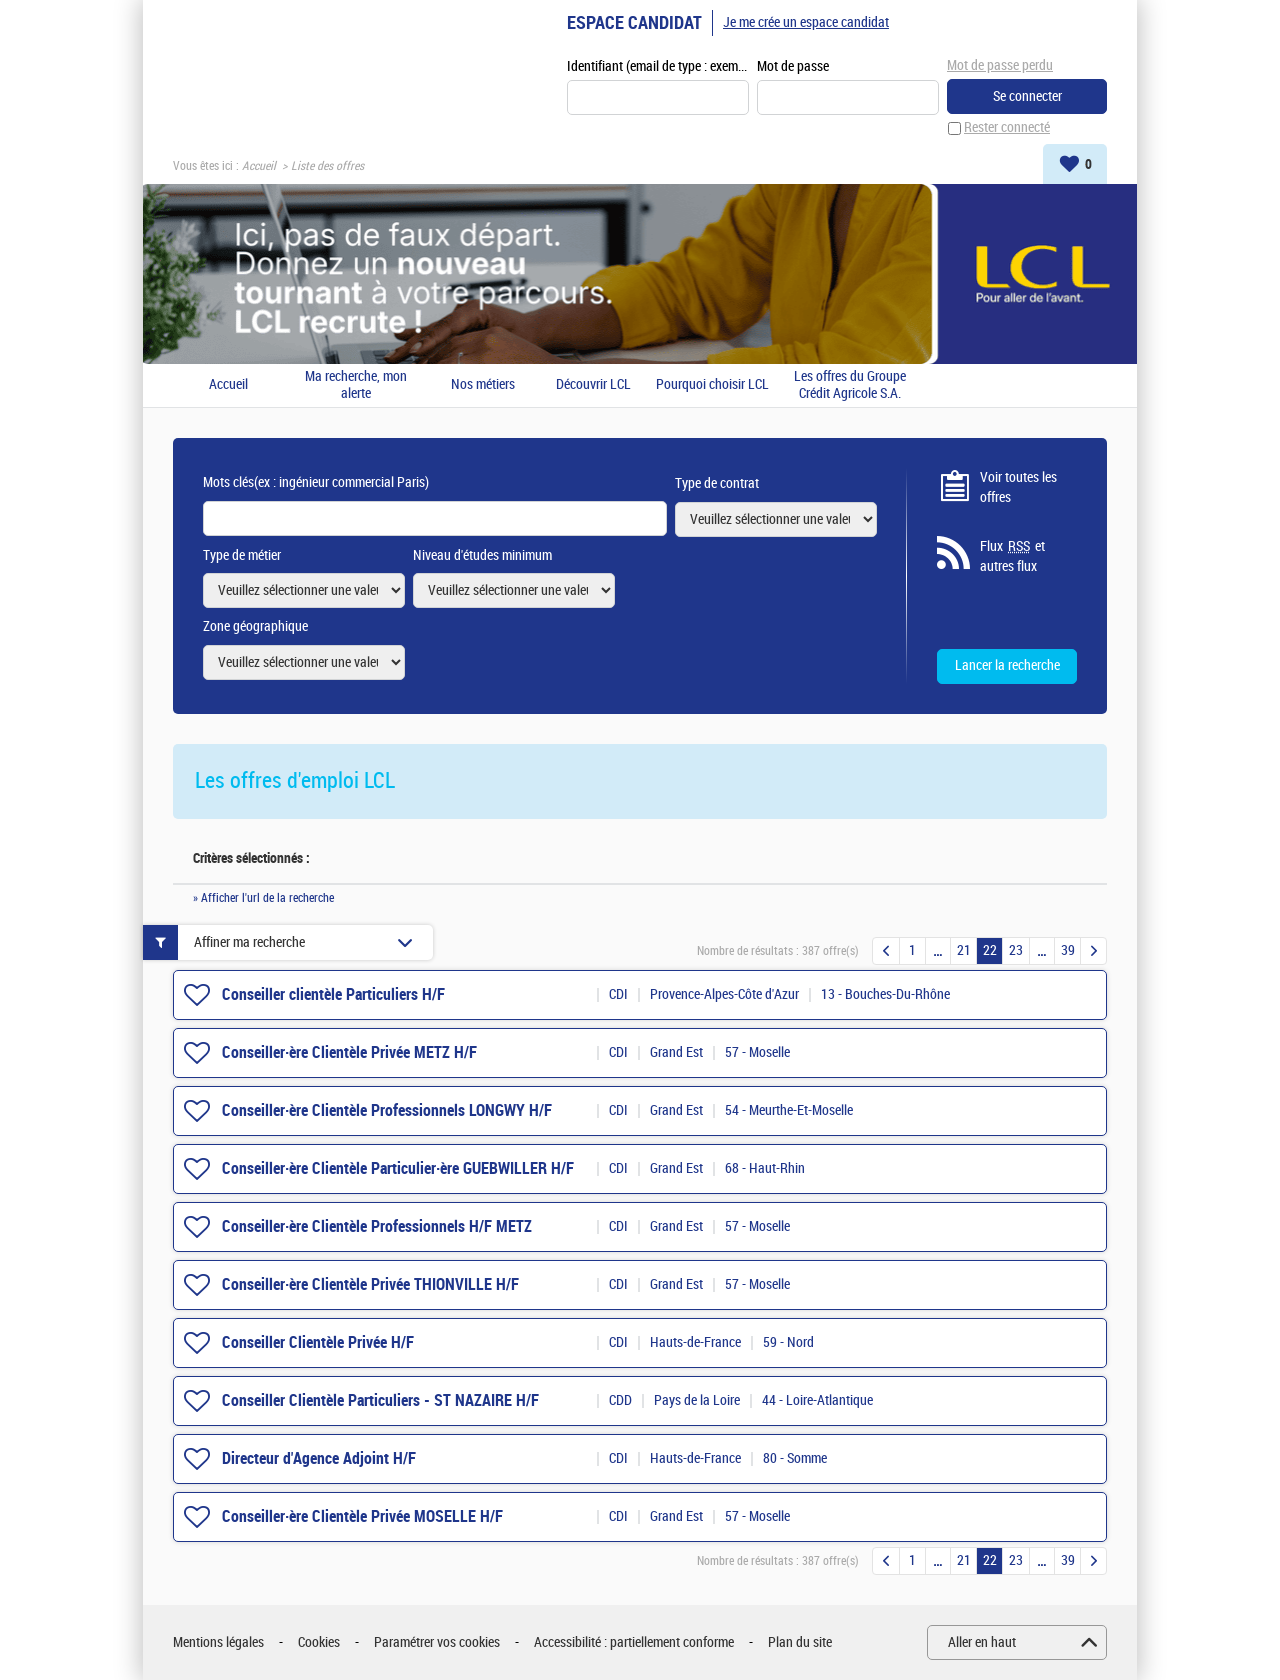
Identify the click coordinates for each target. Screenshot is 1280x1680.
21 (964, 951)
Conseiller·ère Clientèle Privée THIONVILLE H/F (370, 1284)
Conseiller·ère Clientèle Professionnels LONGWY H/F (387, 1110)
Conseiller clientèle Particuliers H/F (333, 994)
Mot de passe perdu (1000, 65)
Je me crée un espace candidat (806, 22)
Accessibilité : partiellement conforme (634, 1642)
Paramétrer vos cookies (437, 1642)
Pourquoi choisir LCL (712, 386)
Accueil (259, 166)
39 (1068, 951)
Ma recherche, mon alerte (356, 385)
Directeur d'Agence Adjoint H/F (319, 1458)
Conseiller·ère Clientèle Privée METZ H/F (349, 1052)
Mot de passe (793, 66)
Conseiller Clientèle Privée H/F (318, 1342)
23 (1016, 951)
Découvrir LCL (593, 386)
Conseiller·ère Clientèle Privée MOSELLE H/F (362, 1516)
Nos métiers (483, 386)
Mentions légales (218, 1642)
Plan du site (800, 1642)
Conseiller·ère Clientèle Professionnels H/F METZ (377, 1226)
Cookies (319, 1642)
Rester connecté (1007, 128)
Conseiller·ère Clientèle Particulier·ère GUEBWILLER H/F (398, 1168)
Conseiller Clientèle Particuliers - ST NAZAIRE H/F (380, 1400)
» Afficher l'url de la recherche (263, 899)
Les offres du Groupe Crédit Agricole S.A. (850, 385)
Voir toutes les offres (1018, 487)
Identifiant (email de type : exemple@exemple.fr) (658, 66)
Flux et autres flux (1012, 557)
